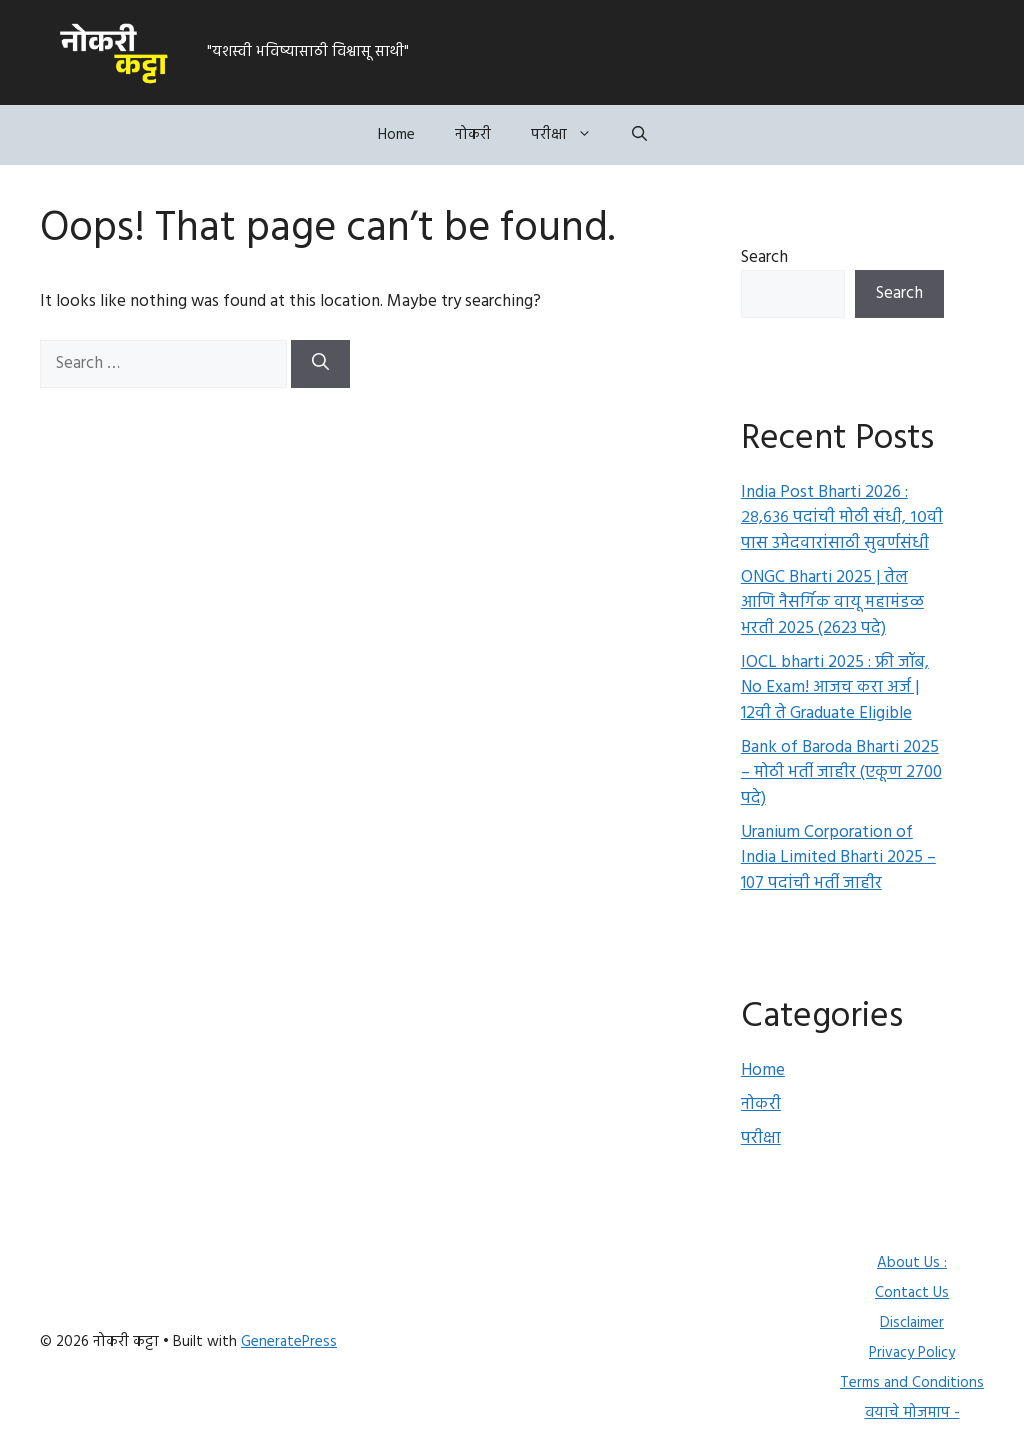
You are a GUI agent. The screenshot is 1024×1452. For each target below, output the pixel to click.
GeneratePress (289, 1342)
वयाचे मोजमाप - (912, 1413)
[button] (639, 135)
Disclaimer (912, 1323)
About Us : (912, 1263)
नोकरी (473, 135)
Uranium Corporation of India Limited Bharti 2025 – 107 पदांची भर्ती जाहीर (838, 858)
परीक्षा (571, 135)
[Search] (320, 364)
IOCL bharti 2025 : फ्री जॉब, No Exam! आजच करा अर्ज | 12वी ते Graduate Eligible (835, 688)
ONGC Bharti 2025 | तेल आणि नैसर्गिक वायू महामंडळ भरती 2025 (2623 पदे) (832, 603)
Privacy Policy (912, 1353)
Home (396, 135)
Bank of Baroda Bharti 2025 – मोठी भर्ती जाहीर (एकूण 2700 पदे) (841, 773)
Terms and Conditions (912, 1383)
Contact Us (912, 1293)
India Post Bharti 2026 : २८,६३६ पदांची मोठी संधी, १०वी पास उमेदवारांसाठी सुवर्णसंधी (842, 518)
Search (764, 257)
